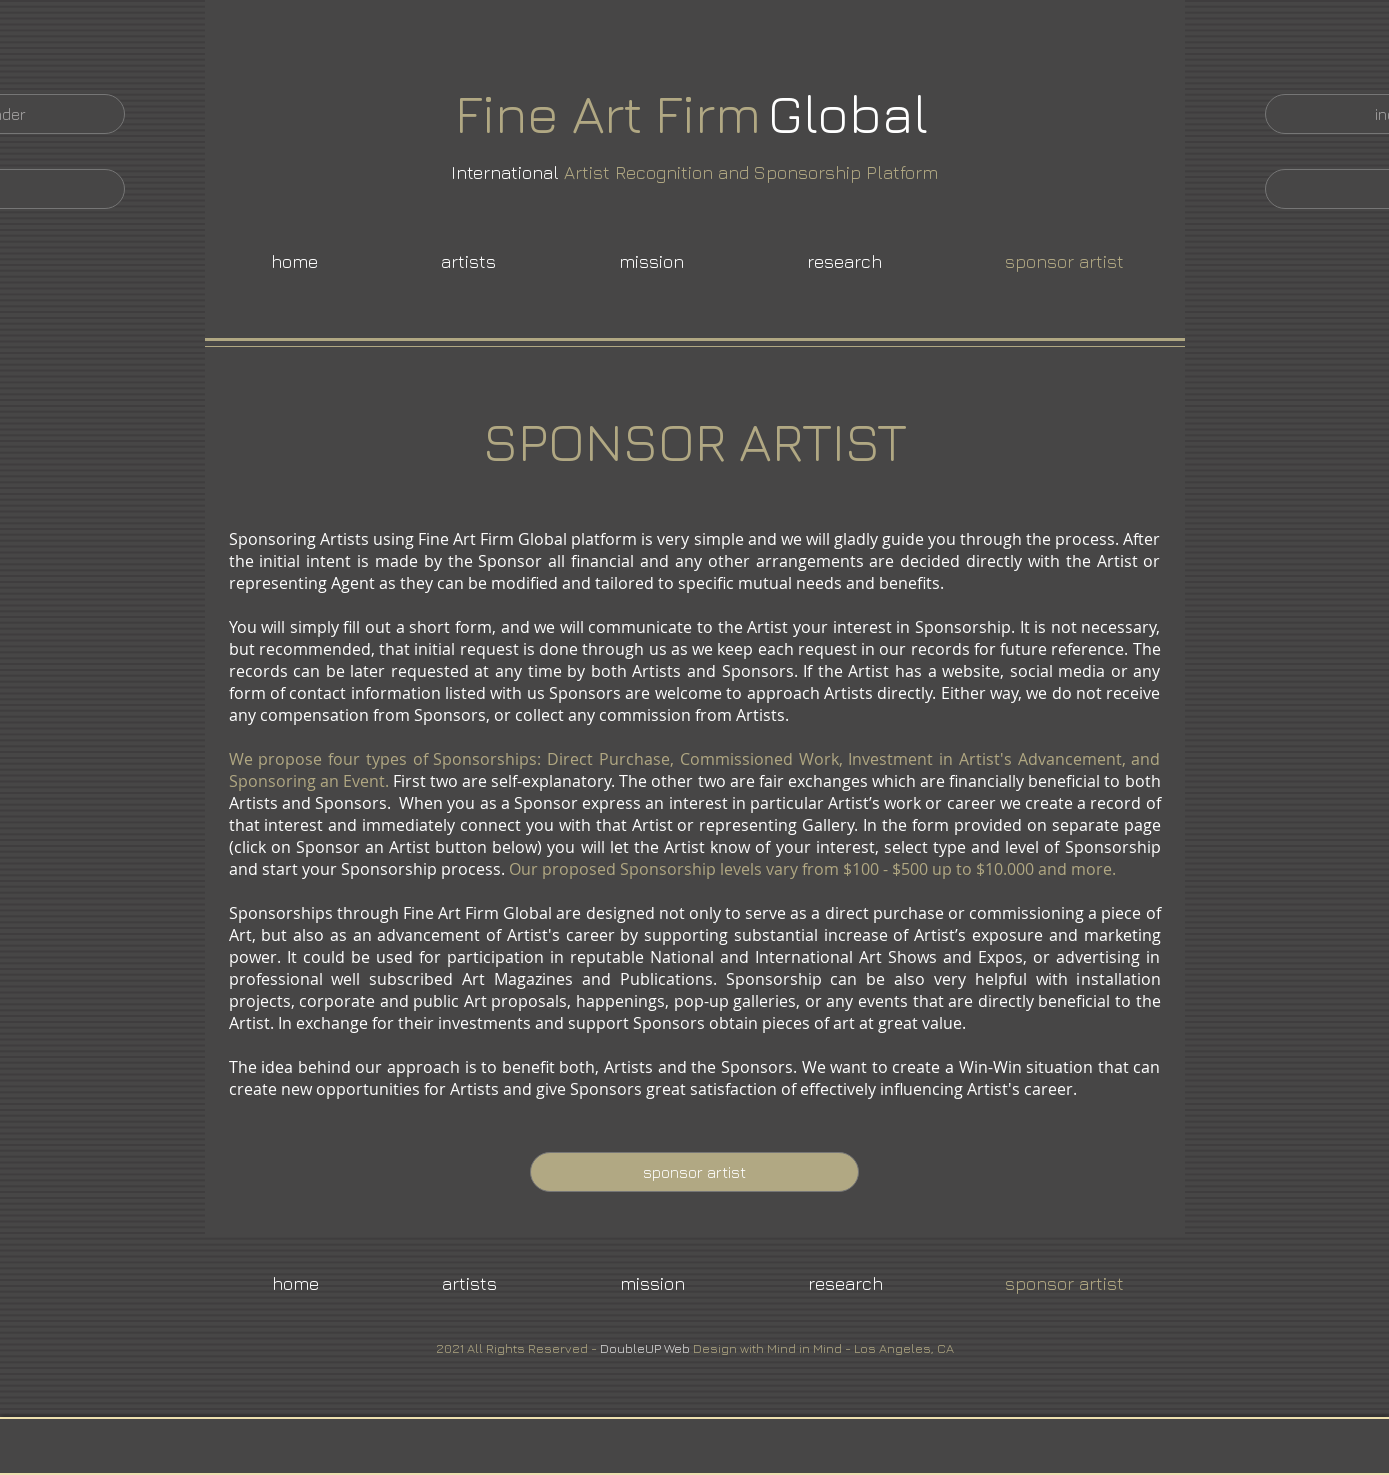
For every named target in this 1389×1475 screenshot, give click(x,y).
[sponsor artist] (694, 1172)
